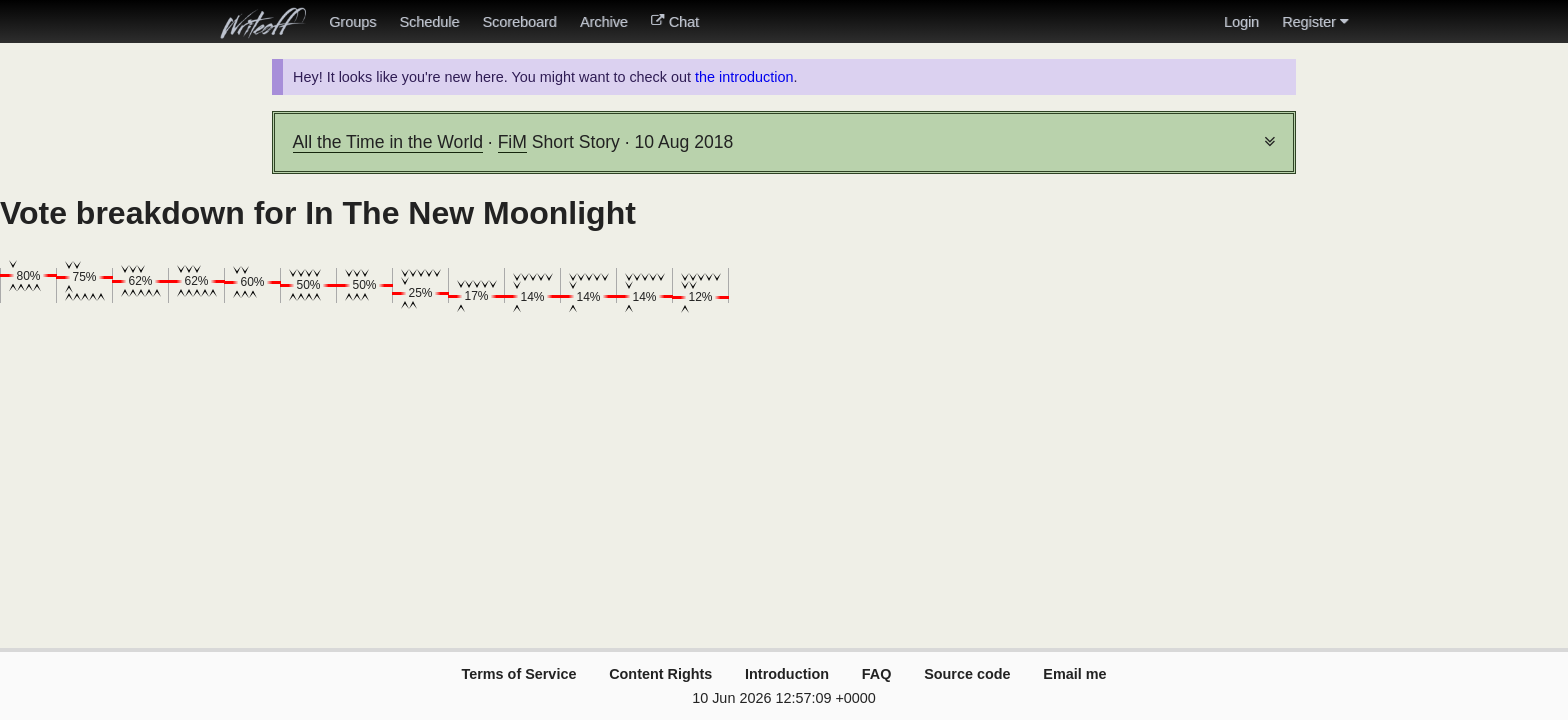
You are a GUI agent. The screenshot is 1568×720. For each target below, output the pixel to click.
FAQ (877, 674)
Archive (604, 22)
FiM (512, 142)
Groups (352, 22)
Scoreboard (519, 22)
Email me (1074, 674)
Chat (675, 22)
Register (1315, 22)
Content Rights (660, 674)
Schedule (429, 22)
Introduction (787, 674)
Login (1241, 22)
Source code (967, 674)
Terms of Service (518, 674)
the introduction (744, 77)
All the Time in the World (388, 142)
